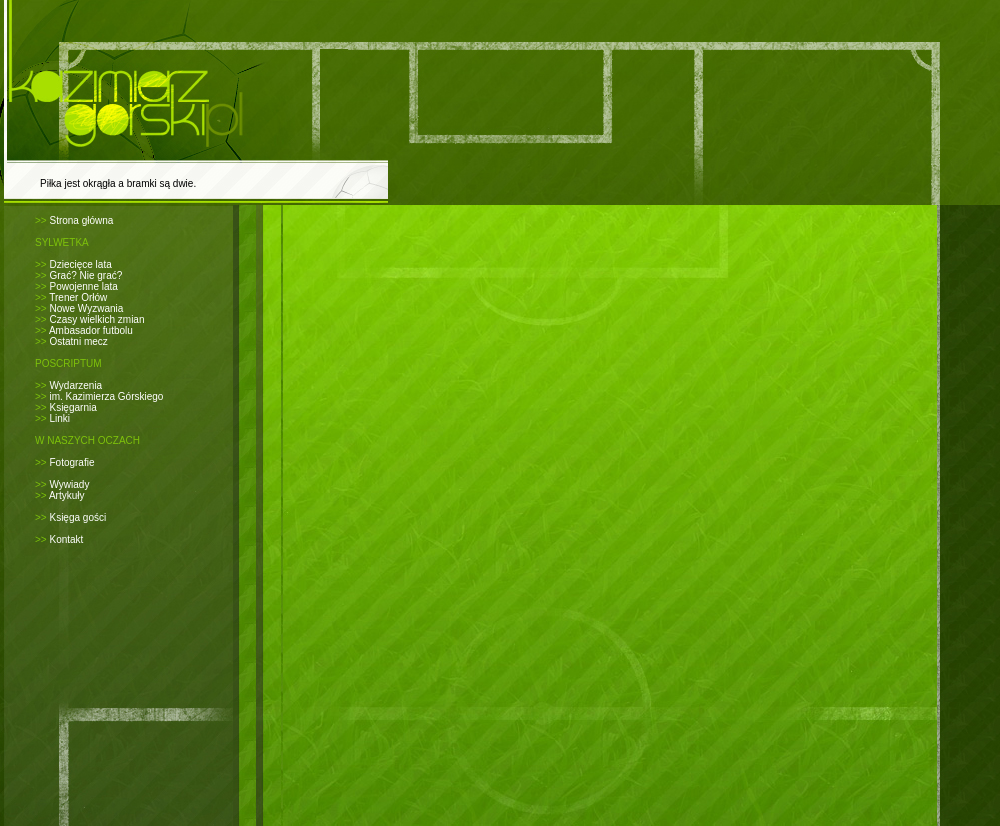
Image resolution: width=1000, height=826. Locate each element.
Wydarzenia (75, 385)
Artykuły (67, 495)
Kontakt (66, 539)
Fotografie (71, 462)
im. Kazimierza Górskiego (106, 396)
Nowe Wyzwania (86, 308)
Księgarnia (72, 407)
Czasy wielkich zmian (96, 319)
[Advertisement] (517, 230)
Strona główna (81, 220)
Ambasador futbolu (91, 330)
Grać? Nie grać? (85, 275)
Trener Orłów (78, 297)
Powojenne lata (83, 286)
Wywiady (69, 484)
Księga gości (77, 517)
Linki (59, 418)
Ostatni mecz (78, 341)
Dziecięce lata (80, 264)
